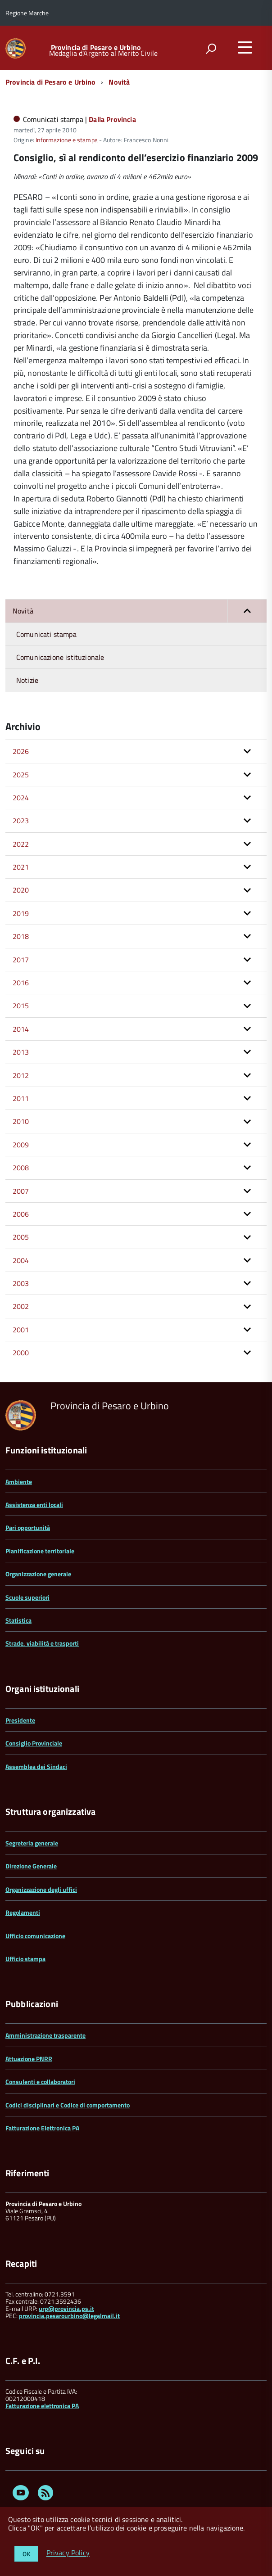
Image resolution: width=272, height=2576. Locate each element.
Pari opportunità (27, 1527)
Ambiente (18, 1481)
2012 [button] (21, 1075)
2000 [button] (21, 1352)
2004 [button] (21, 1260)
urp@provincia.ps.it (66, 2308)
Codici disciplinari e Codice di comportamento (67, 2105)
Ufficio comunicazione (35, 1935)
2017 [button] (21, 959)
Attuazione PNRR (28, 2058)
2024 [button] (21, 797)
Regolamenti (22, 1912)
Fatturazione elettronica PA (42, 2405)
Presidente (20, 1720)
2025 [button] (21, 774)
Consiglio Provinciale (33, 1743)
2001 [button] (21, 1329)
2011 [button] (21, 1098)
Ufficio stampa (25, 1958)
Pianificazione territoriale (39, 1551)
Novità (119, 82)
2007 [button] (21, 1191)
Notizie (27, 680)
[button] (247, 611)
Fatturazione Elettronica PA (42, 2128)
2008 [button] (21, 1167)
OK (26, 2553)
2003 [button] (21, 1283)
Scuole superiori (27, 1597)
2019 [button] (21, 913)
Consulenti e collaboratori (40, 2081)
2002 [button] (21, 1306)
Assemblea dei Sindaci (36, 1766)
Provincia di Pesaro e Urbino (96, 47)
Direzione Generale (31, 1866)
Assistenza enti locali (34, 1504)
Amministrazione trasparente (45, 2035)
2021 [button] (21, 867)
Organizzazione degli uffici (41, 1889)
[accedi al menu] (245, 47)
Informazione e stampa (67, 139)
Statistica (18, 1620)
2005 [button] (21, 1237)
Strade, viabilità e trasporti (42, 1643)
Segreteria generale (31, 1843)
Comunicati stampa (46, 634)
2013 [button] (21, 1052)
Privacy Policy (68, 2553)
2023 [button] (21, 820)
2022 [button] (21, 844)
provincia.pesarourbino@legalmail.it (69, 2315)
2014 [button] (21, 1029)
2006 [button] (21, 1214)
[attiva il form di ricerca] (211, 48)
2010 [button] (21, 1121)
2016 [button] (21, 982)
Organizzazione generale (38, 1574)
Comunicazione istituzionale (60, 657)
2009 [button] (21, 1144)
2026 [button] (21, 751)
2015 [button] (21, 1005)
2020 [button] (21, 889)
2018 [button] (21, 936)
